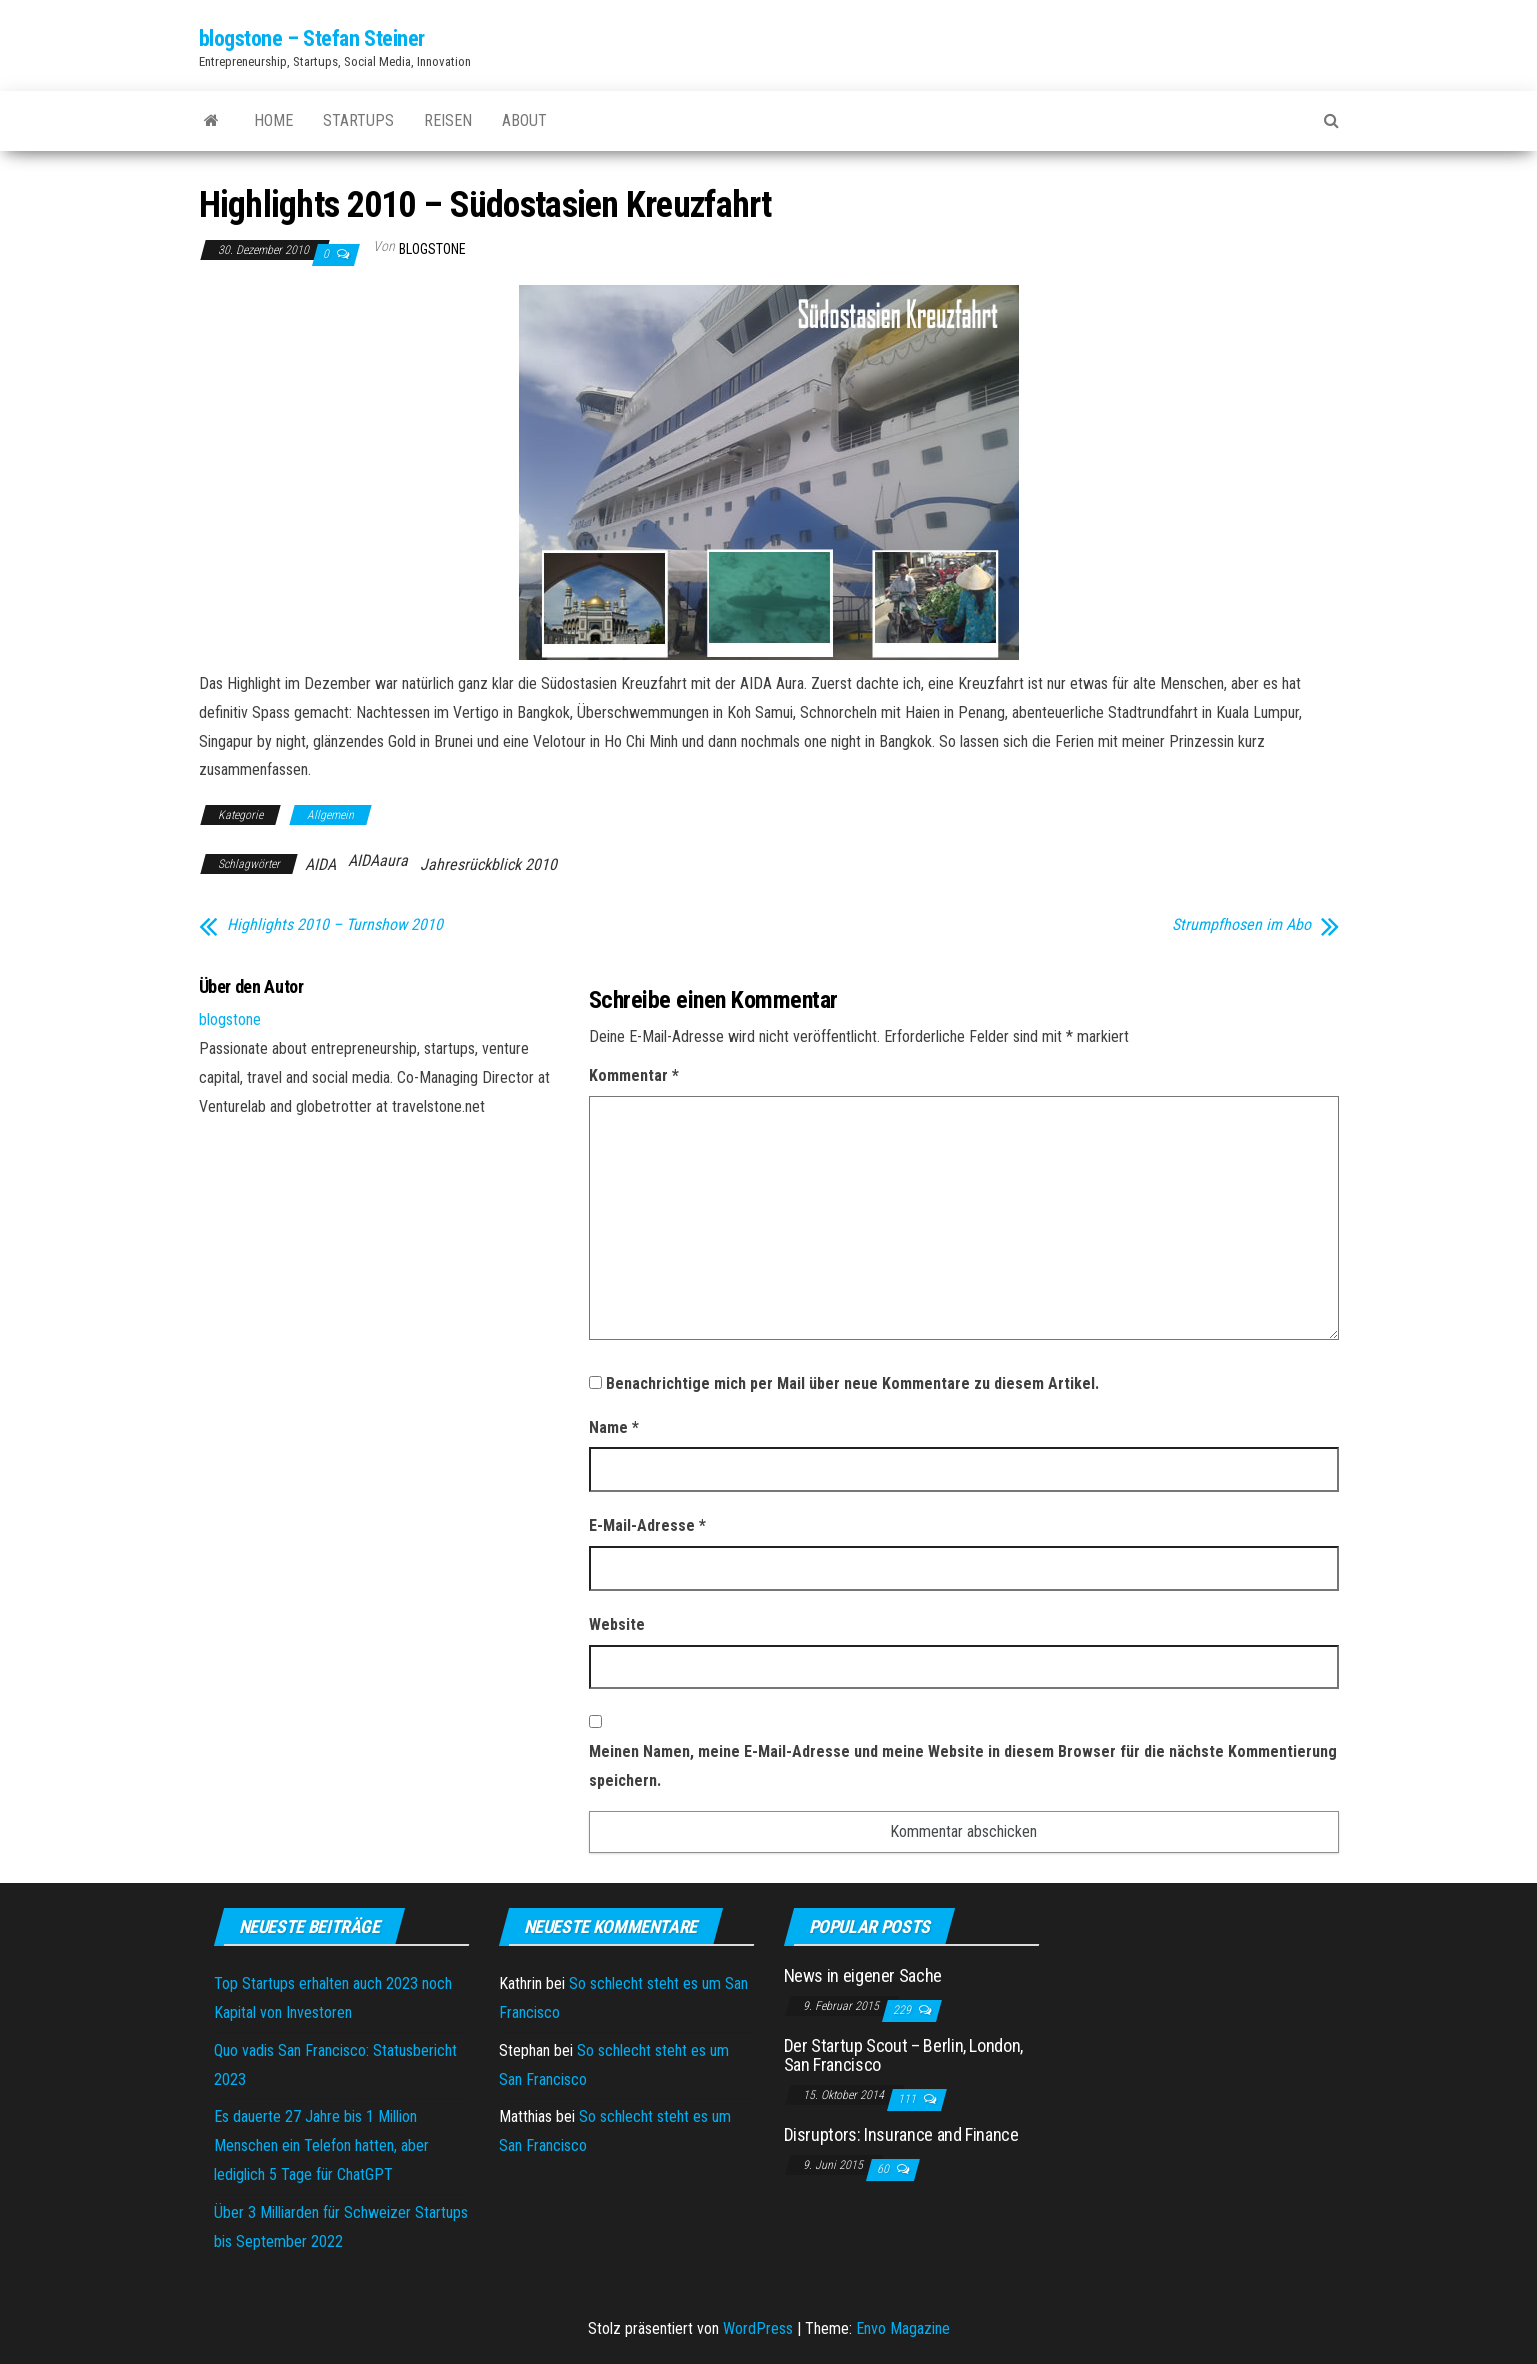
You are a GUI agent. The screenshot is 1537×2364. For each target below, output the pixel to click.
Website (617, 1624)
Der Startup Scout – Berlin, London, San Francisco (903, 2055)
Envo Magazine (903, 2328)
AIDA (320, 864)
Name (614, 1427)
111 (908, 2099)
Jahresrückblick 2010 (488, 864)
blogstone (432, 249)
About (524, 120)
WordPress (758, 2328)
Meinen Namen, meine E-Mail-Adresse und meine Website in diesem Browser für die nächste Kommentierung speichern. (963, 1766)
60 (884, 2169)
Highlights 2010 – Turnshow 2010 (335, 925)
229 (903, 2010)
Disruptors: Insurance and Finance (901, 2134)
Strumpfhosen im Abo (1241, 925)
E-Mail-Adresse (647, 1525)
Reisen (448, 120)
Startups (358, 120)
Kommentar (634, 1075)
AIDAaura (378, 860)
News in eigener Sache (863, 1975)
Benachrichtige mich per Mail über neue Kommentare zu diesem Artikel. (852, 1383)
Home (273, 120)
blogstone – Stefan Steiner (312, 38)
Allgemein (330, 815)
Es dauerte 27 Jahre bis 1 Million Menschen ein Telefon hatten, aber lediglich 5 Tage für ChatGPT (321, 2145)
